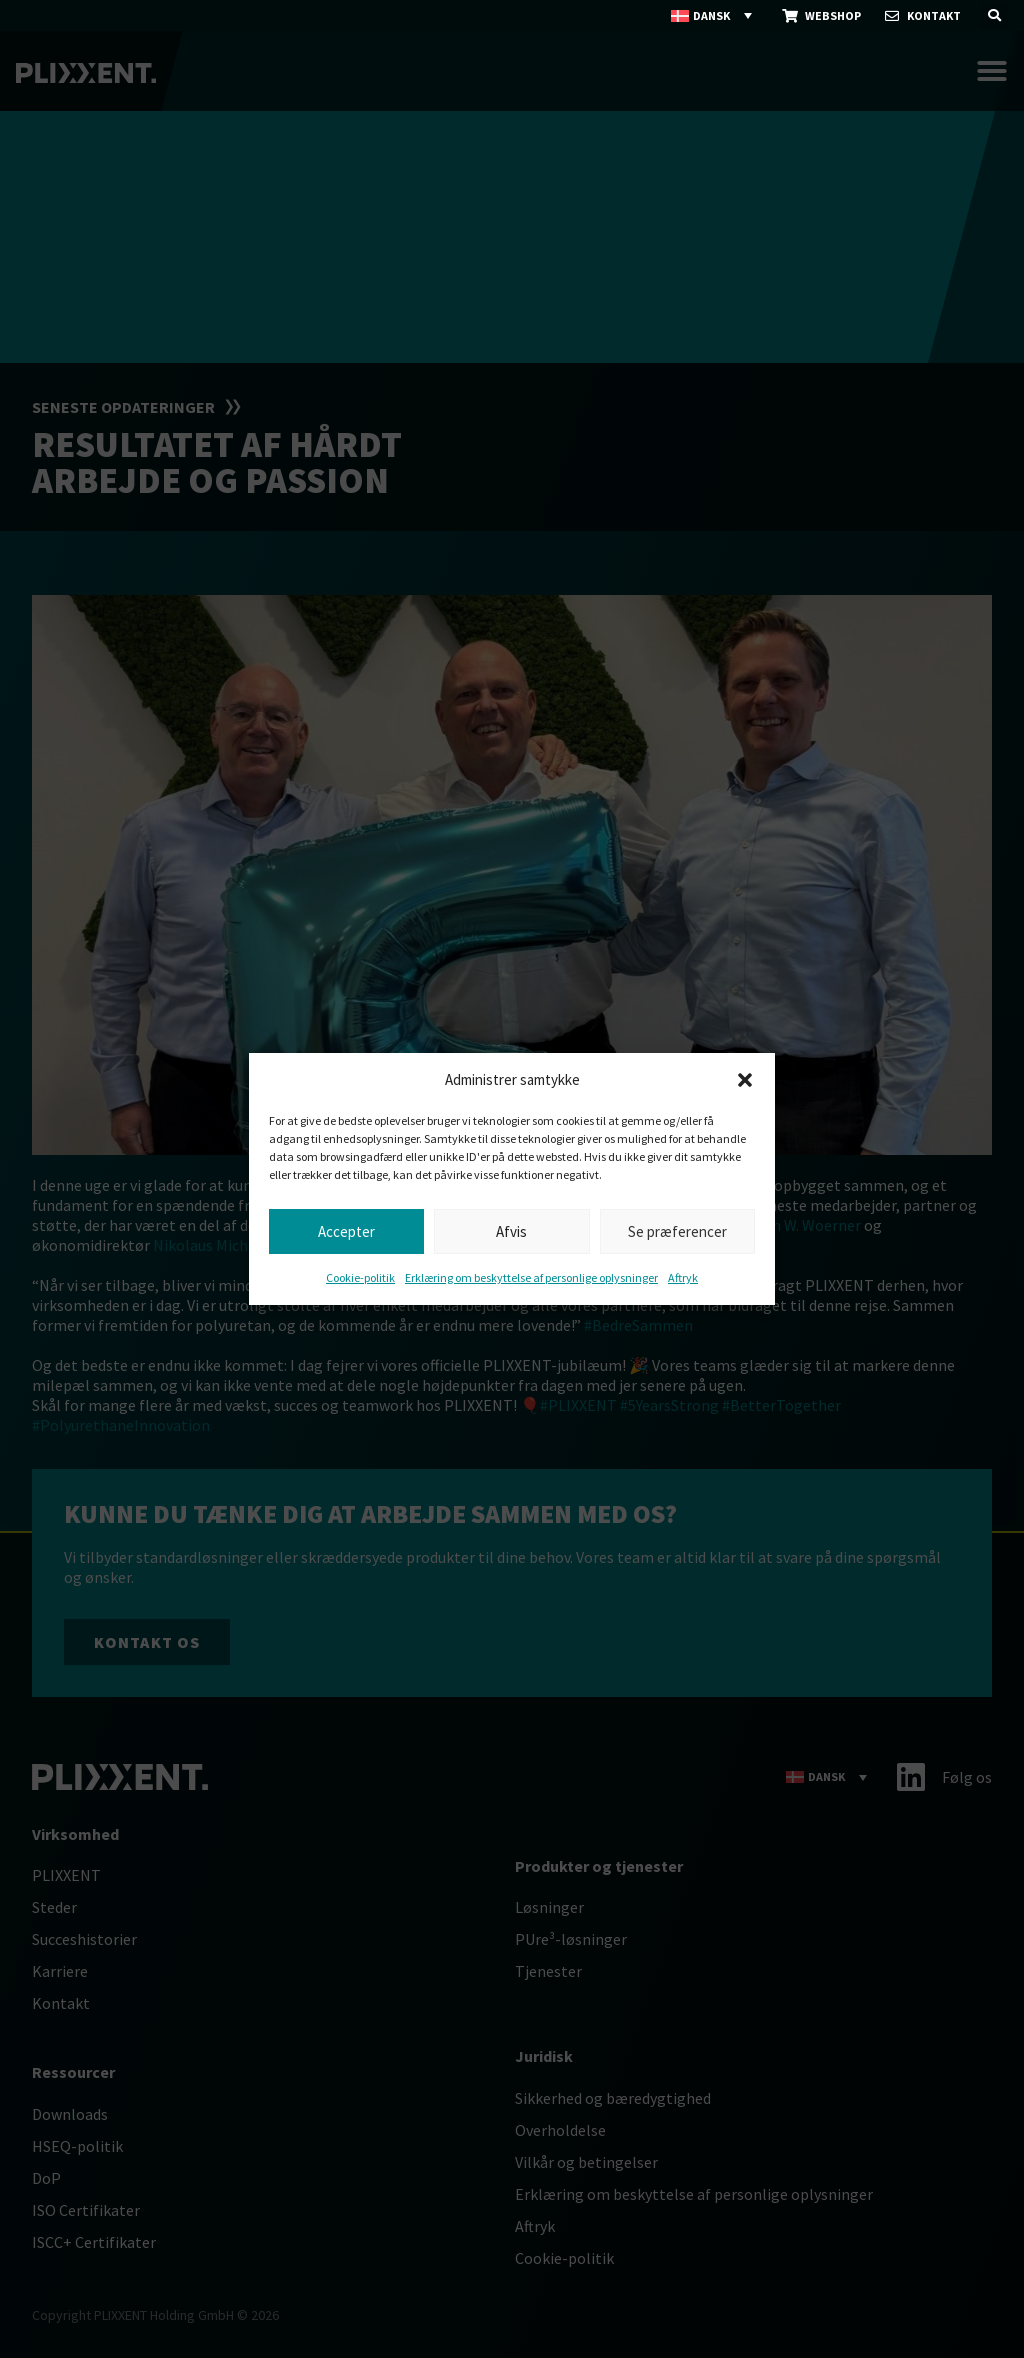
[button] (745, 1080)
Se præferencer (677, 1231)
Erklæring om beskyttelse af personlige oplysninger (531, 1277)
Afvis (511, 1231)
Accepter (346, 1231)
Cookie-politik (360, 1277)
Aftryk (683, 1277)
